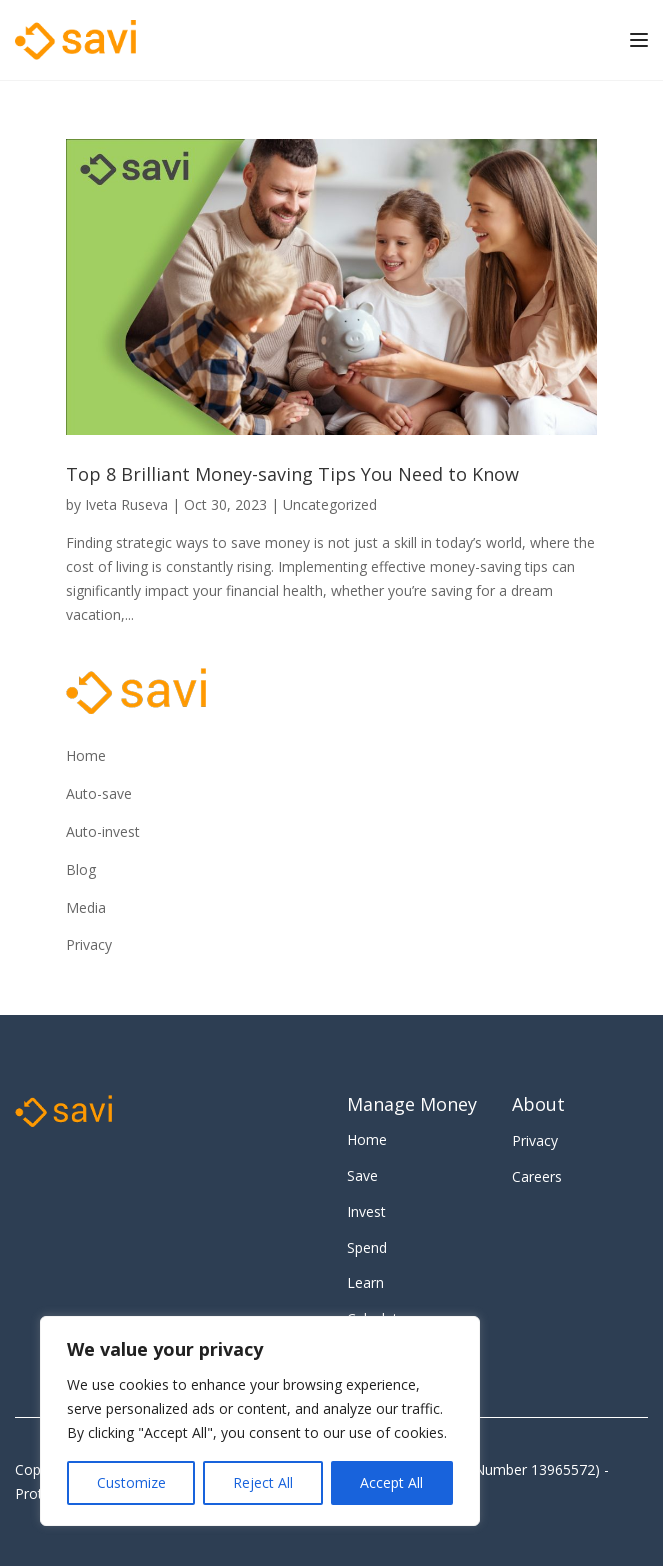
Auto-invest (103, 831)
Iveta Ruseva (126, 504)
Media (86, 907)
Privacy (89, 944)
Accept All (391, 1482)
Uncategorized (330, 504)
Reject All (263, 1482)
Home (86, 755)
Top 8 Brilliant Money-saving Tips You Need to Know (292, 474)
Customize (131, 1482)
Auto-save (99, 793)
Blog (81, 869)
